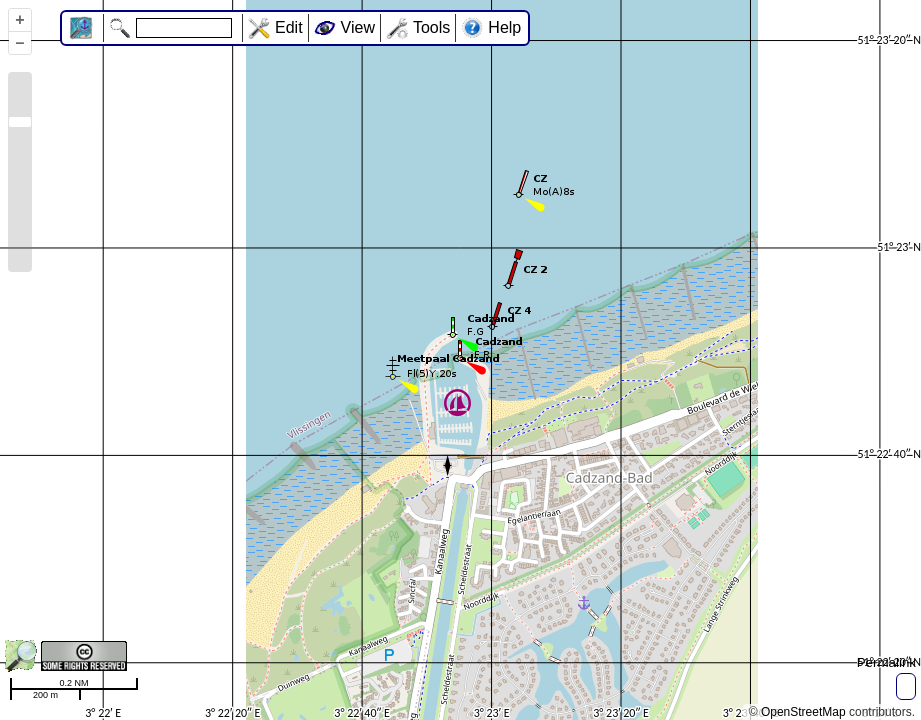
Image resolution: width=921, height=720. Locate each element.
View (358, 27)
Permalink (886, 662)
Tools (431, 27)
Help (504, 27)
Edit (289, 27)
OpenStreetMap (803, 712)
